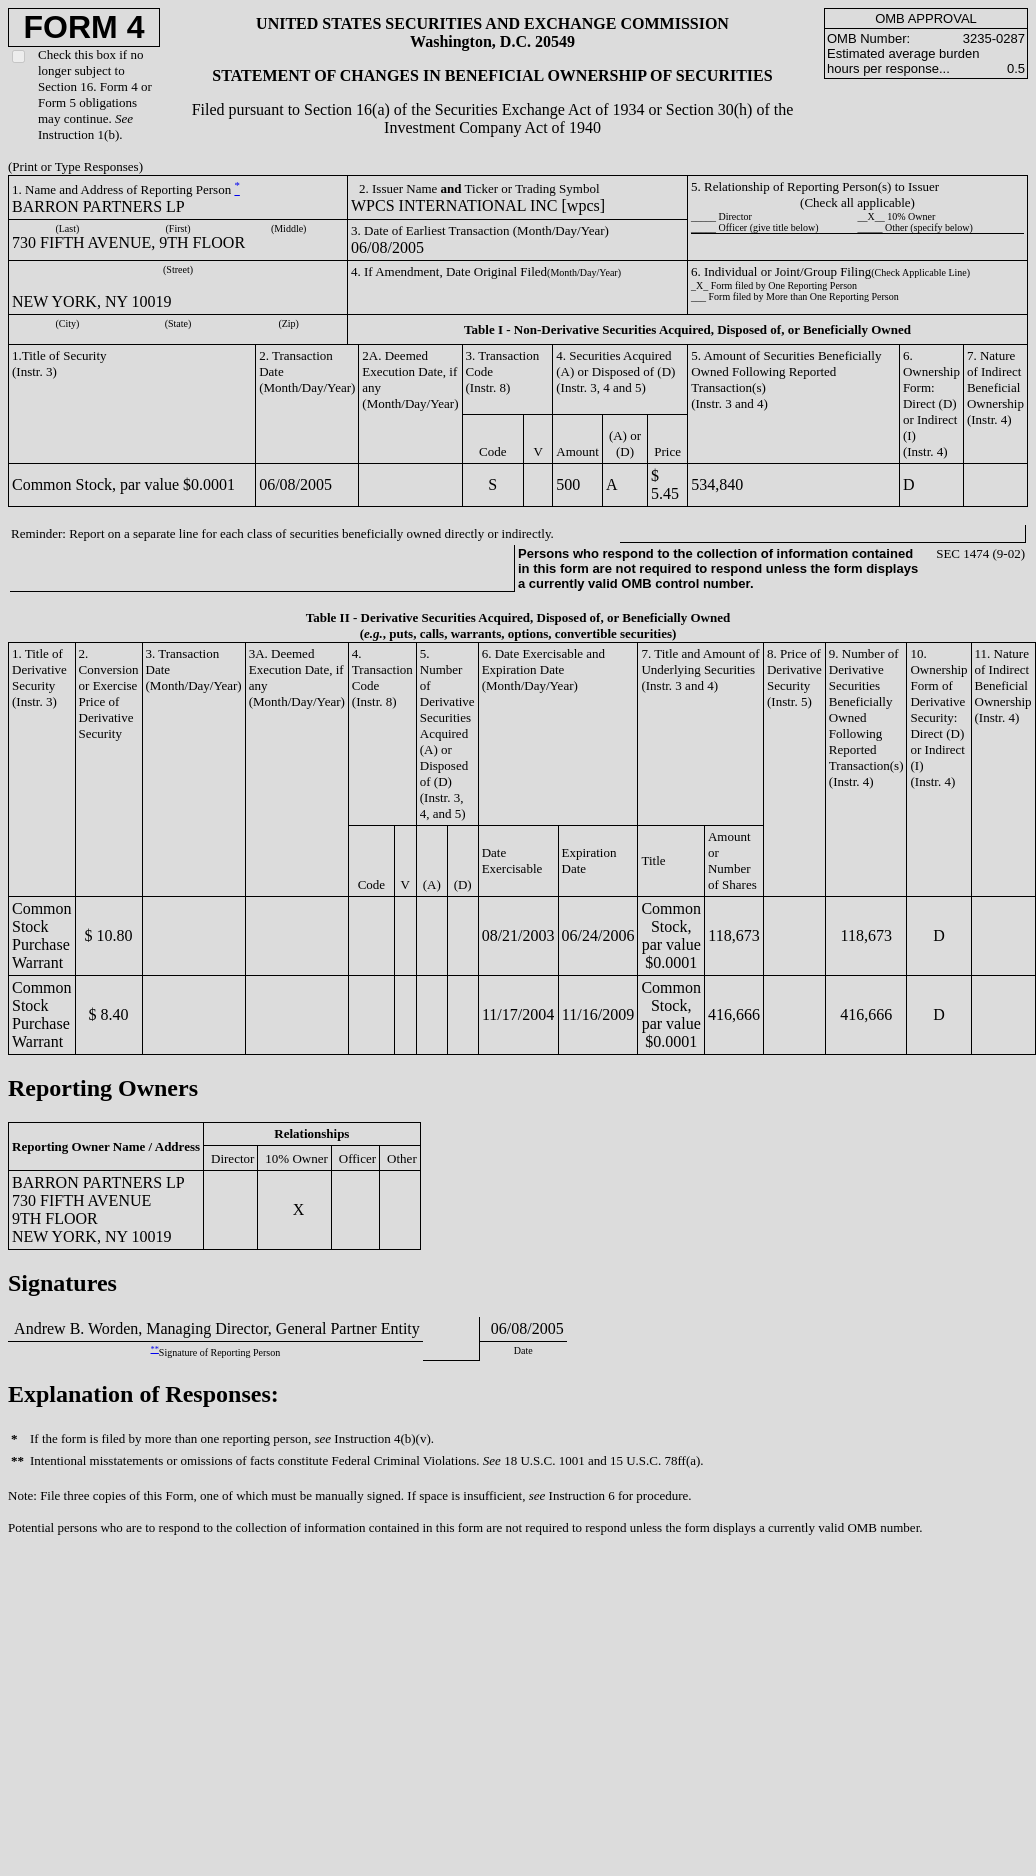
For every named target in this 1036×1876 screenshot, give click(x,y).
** (155, 1349)
